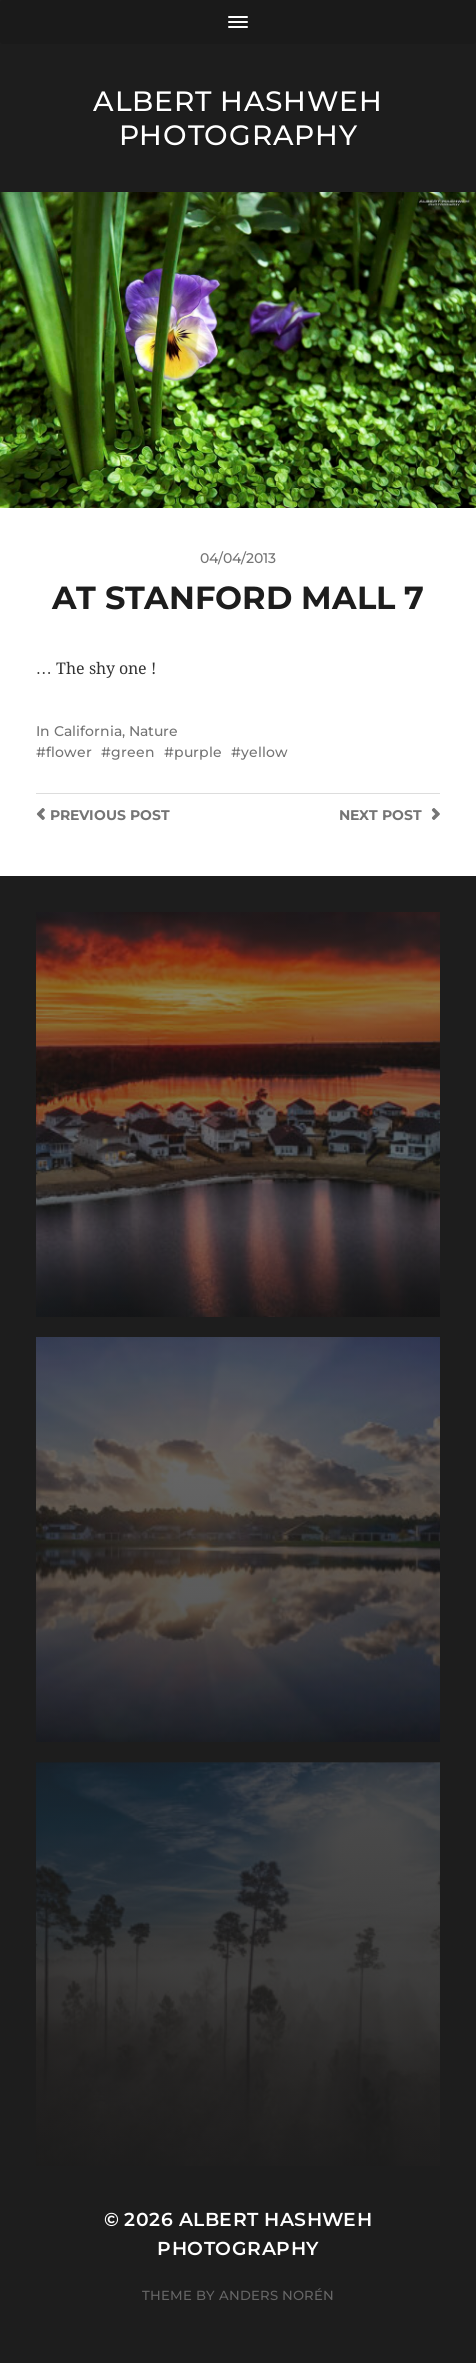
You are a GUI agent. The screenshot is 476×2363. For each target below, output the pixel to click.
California (88, 731)
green (133, 752)
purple (198, 752)
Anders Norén (276, 2295)
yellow (264, 752)
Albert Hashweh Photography (238, 118)
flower (69, 752)
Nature (153, 731)
